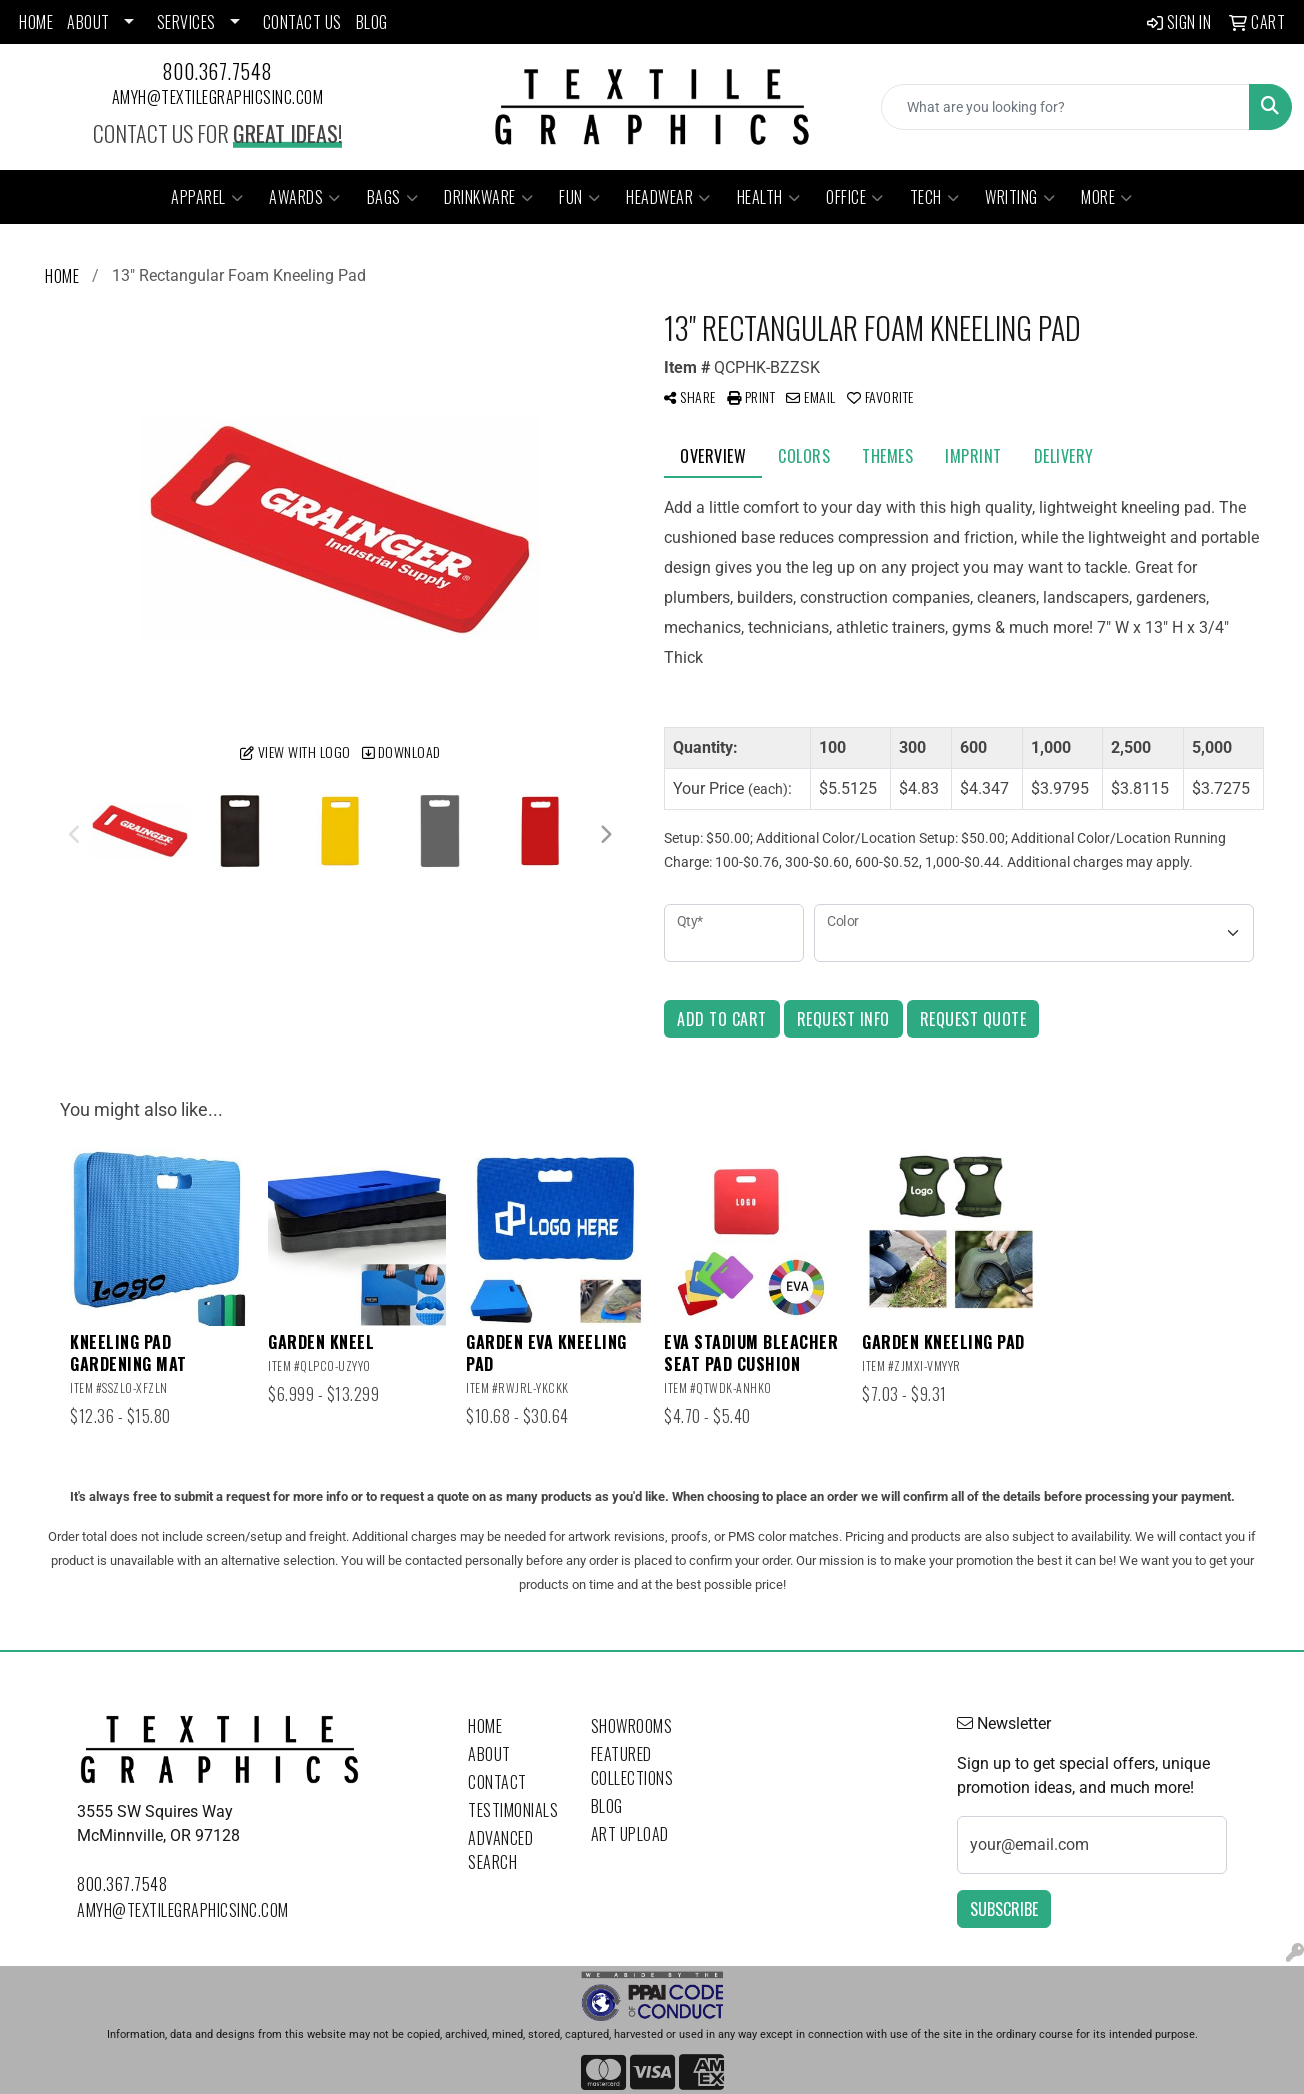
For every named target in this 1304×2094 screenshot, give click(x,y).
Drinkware (488, 197)
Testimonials (513, 1810)
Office (855, 197)
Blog (607, 1806)
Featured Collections (632, 1766)
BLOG (372, 22)
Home (485, 1726)
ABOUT (88, 22)
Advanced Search (500, 1850)
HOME (36, 22)
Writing (1020, 197)
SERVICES (186, 22)
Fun (579, 197)
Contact (497, 1782)
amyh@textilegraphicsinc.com (218, 97)
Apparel (207, 197)
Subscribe (1004, 1909)
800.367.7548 (217, 71)
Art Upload (630, 1834)
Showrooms (632, 1726)
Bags (393, 197)
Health (769, 197)
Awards (305, 197)
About (489, 1754)
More (1107, 197)
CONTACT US (302, 22)
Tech (935, 197)
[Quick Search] (1065, 107)
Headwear (668, 197)
